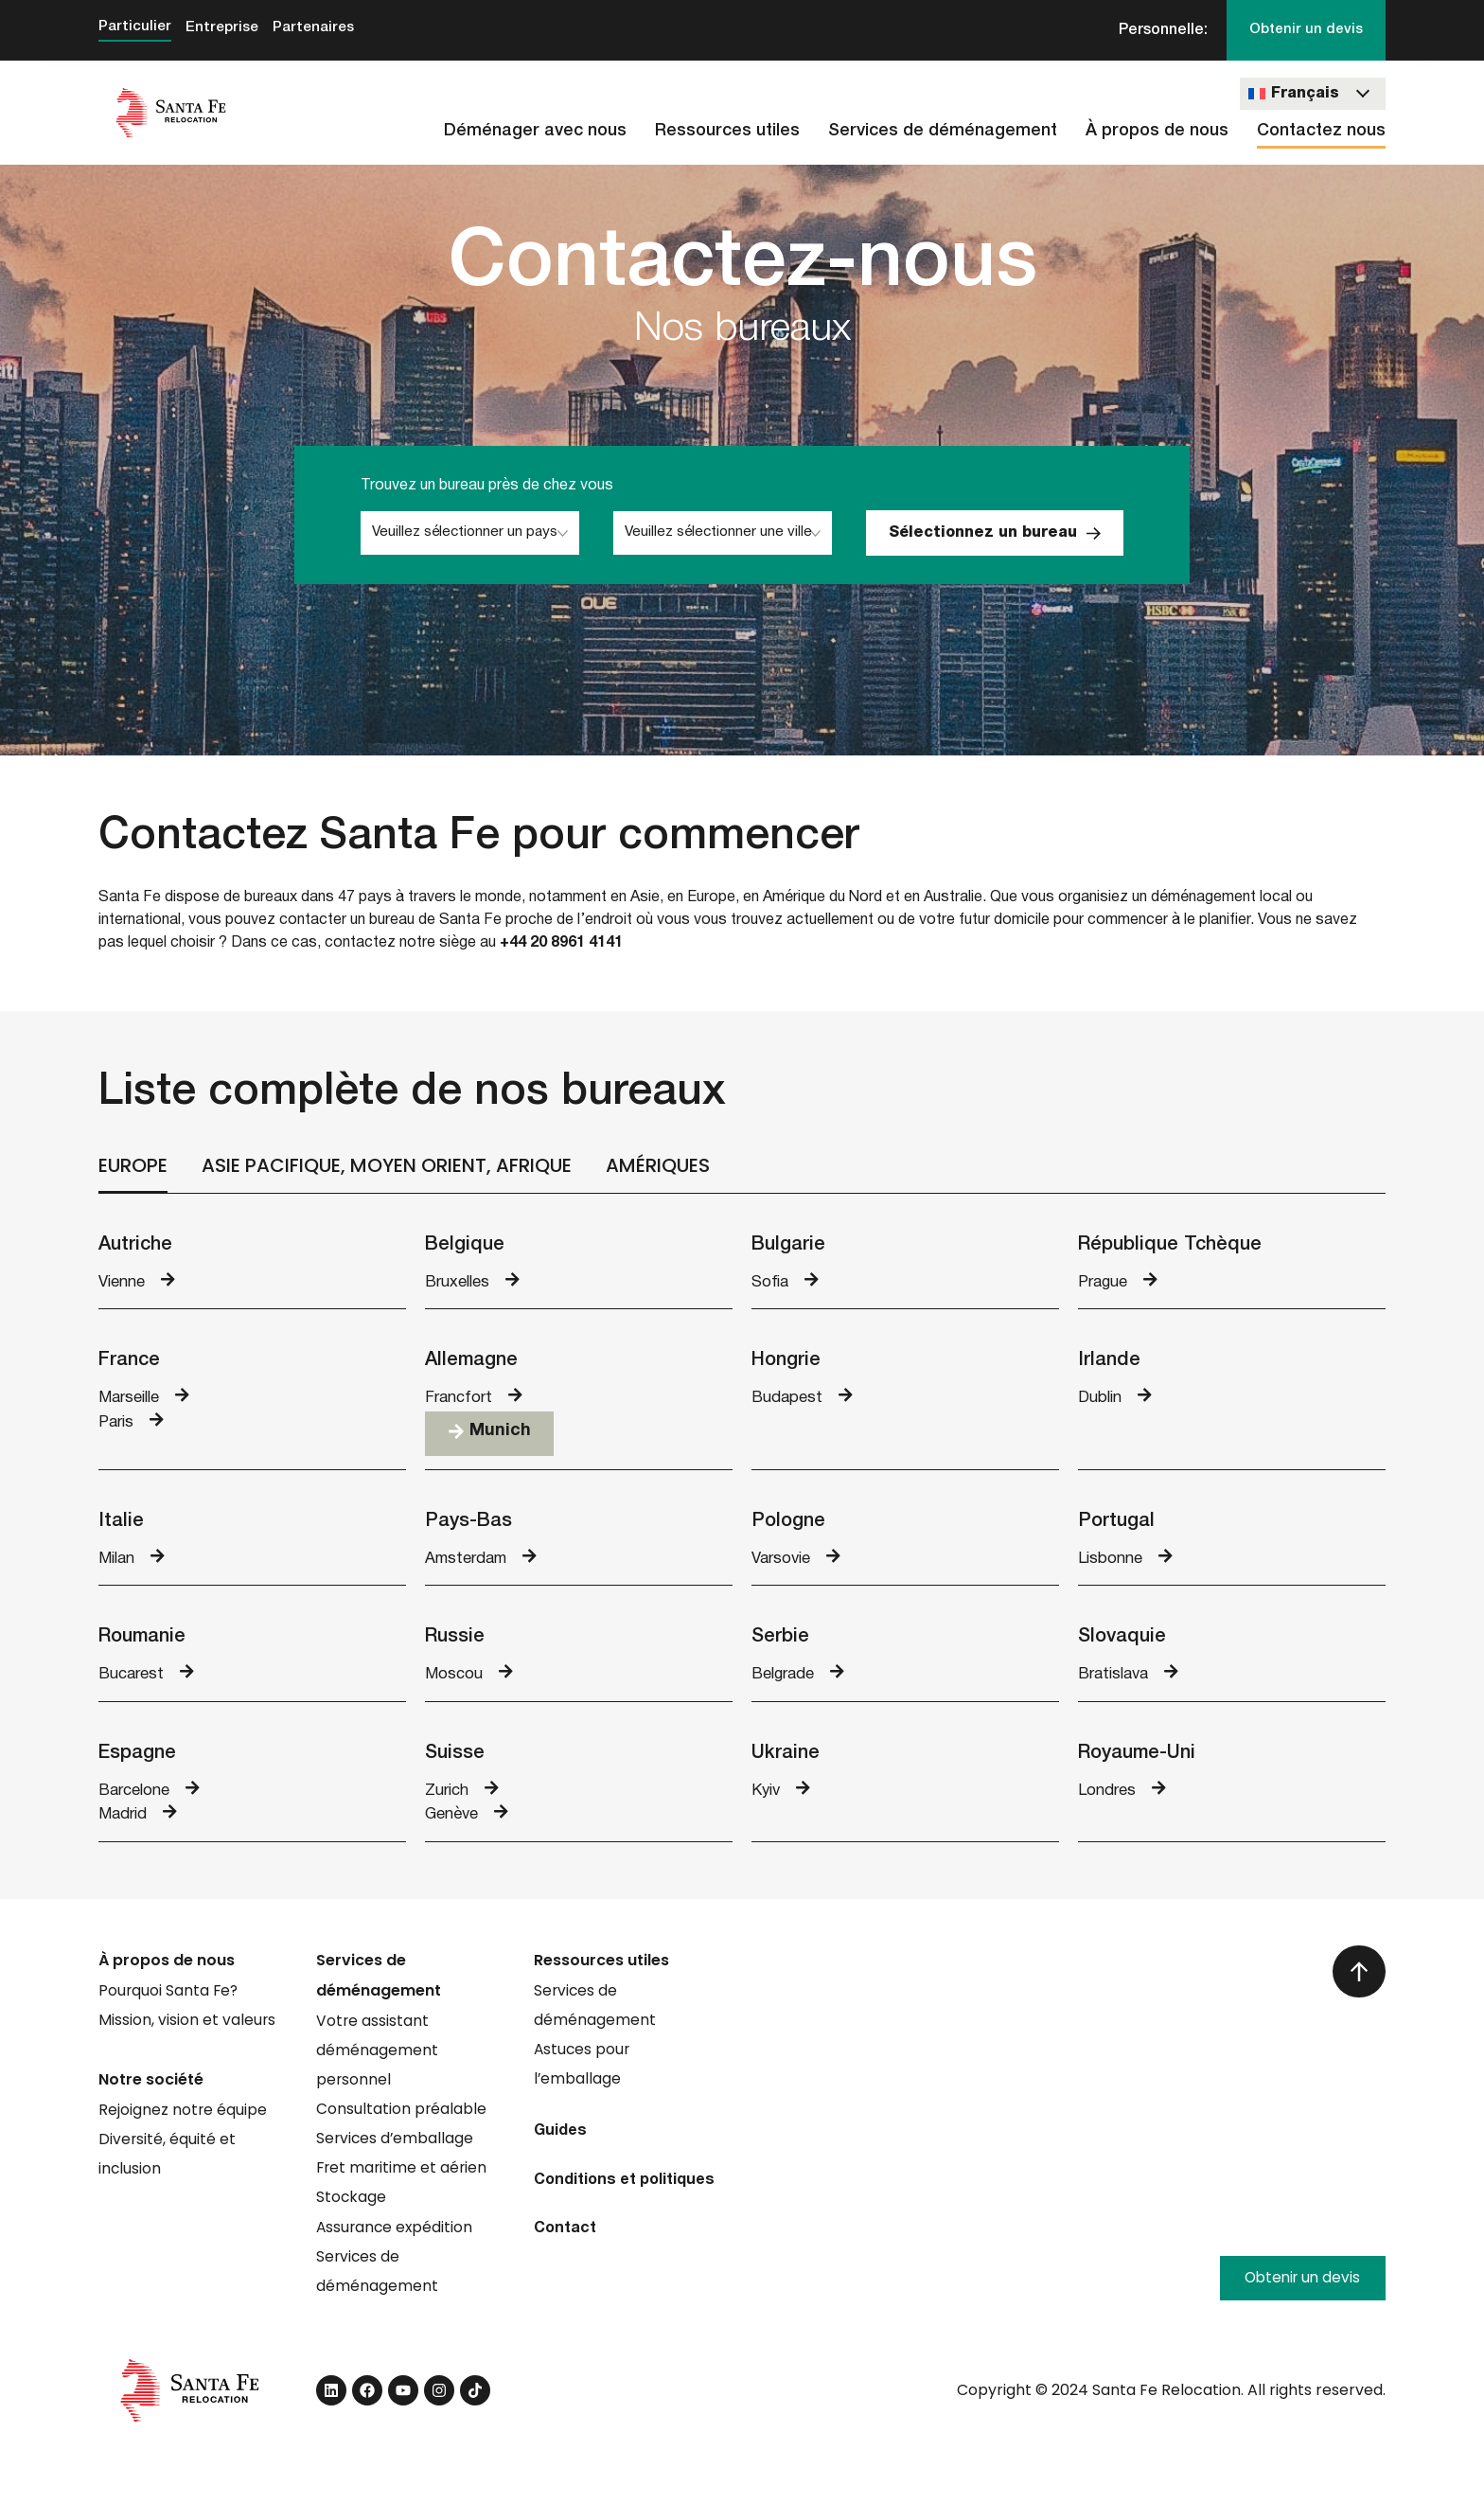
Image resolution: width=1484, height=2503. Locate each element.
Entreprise (224, 28)
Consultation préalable (401, 2121)
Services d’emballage (396, 2151)
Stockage (351, 2212)
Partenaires (318, 28)
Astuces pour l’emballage (583, 2076)
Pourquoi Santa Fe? (169, 2000)
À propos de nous (1157, 131)
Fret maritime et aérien (403, 2181)
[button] (489, 1437)
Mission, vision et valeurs (187, 2030)
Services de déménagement (942, 131)
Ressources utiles (727, 131)
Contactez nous (1321, 131)
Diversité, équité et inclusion (167, 2166)
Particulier (135, 27)
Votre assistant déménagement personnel (377, 2060)
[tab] (133, 1168)
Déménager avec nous (535, 131)
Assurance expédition (396, 2242)
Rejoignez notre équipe (183, 2121)
